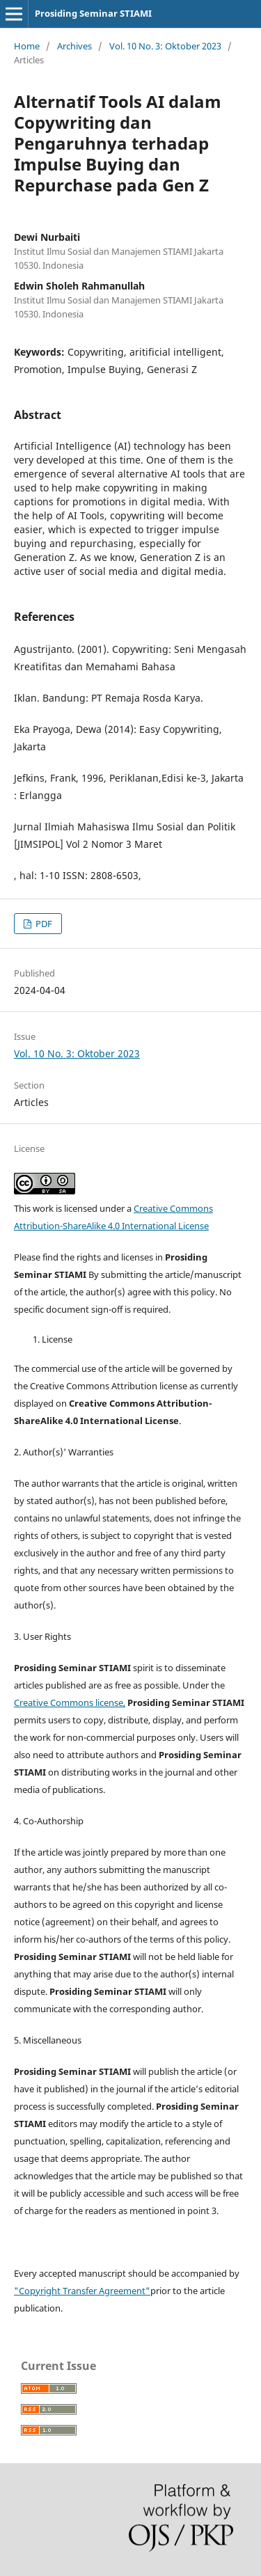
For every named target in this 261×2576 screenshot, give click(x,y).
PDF (42, 923)
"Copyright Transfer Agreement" (82, 2290)
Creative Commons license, (69, 1702)
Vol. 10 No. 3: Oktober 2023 (165, 46)
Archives (74, 46)
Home (27, 46)
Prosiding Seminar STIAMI (93, 13)
